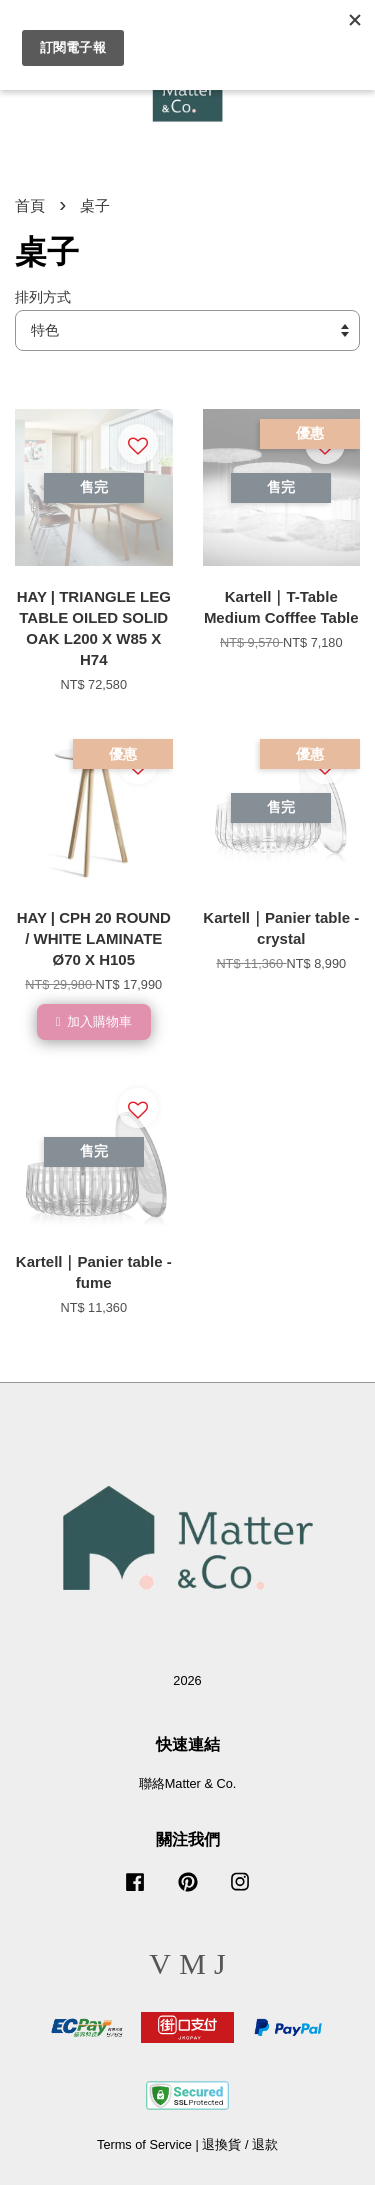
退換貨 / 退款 (240, 2144)
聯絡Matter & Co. (188, 1783)
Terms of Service (144, 2144)
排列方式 (43, 297)
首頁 (30, 205)
